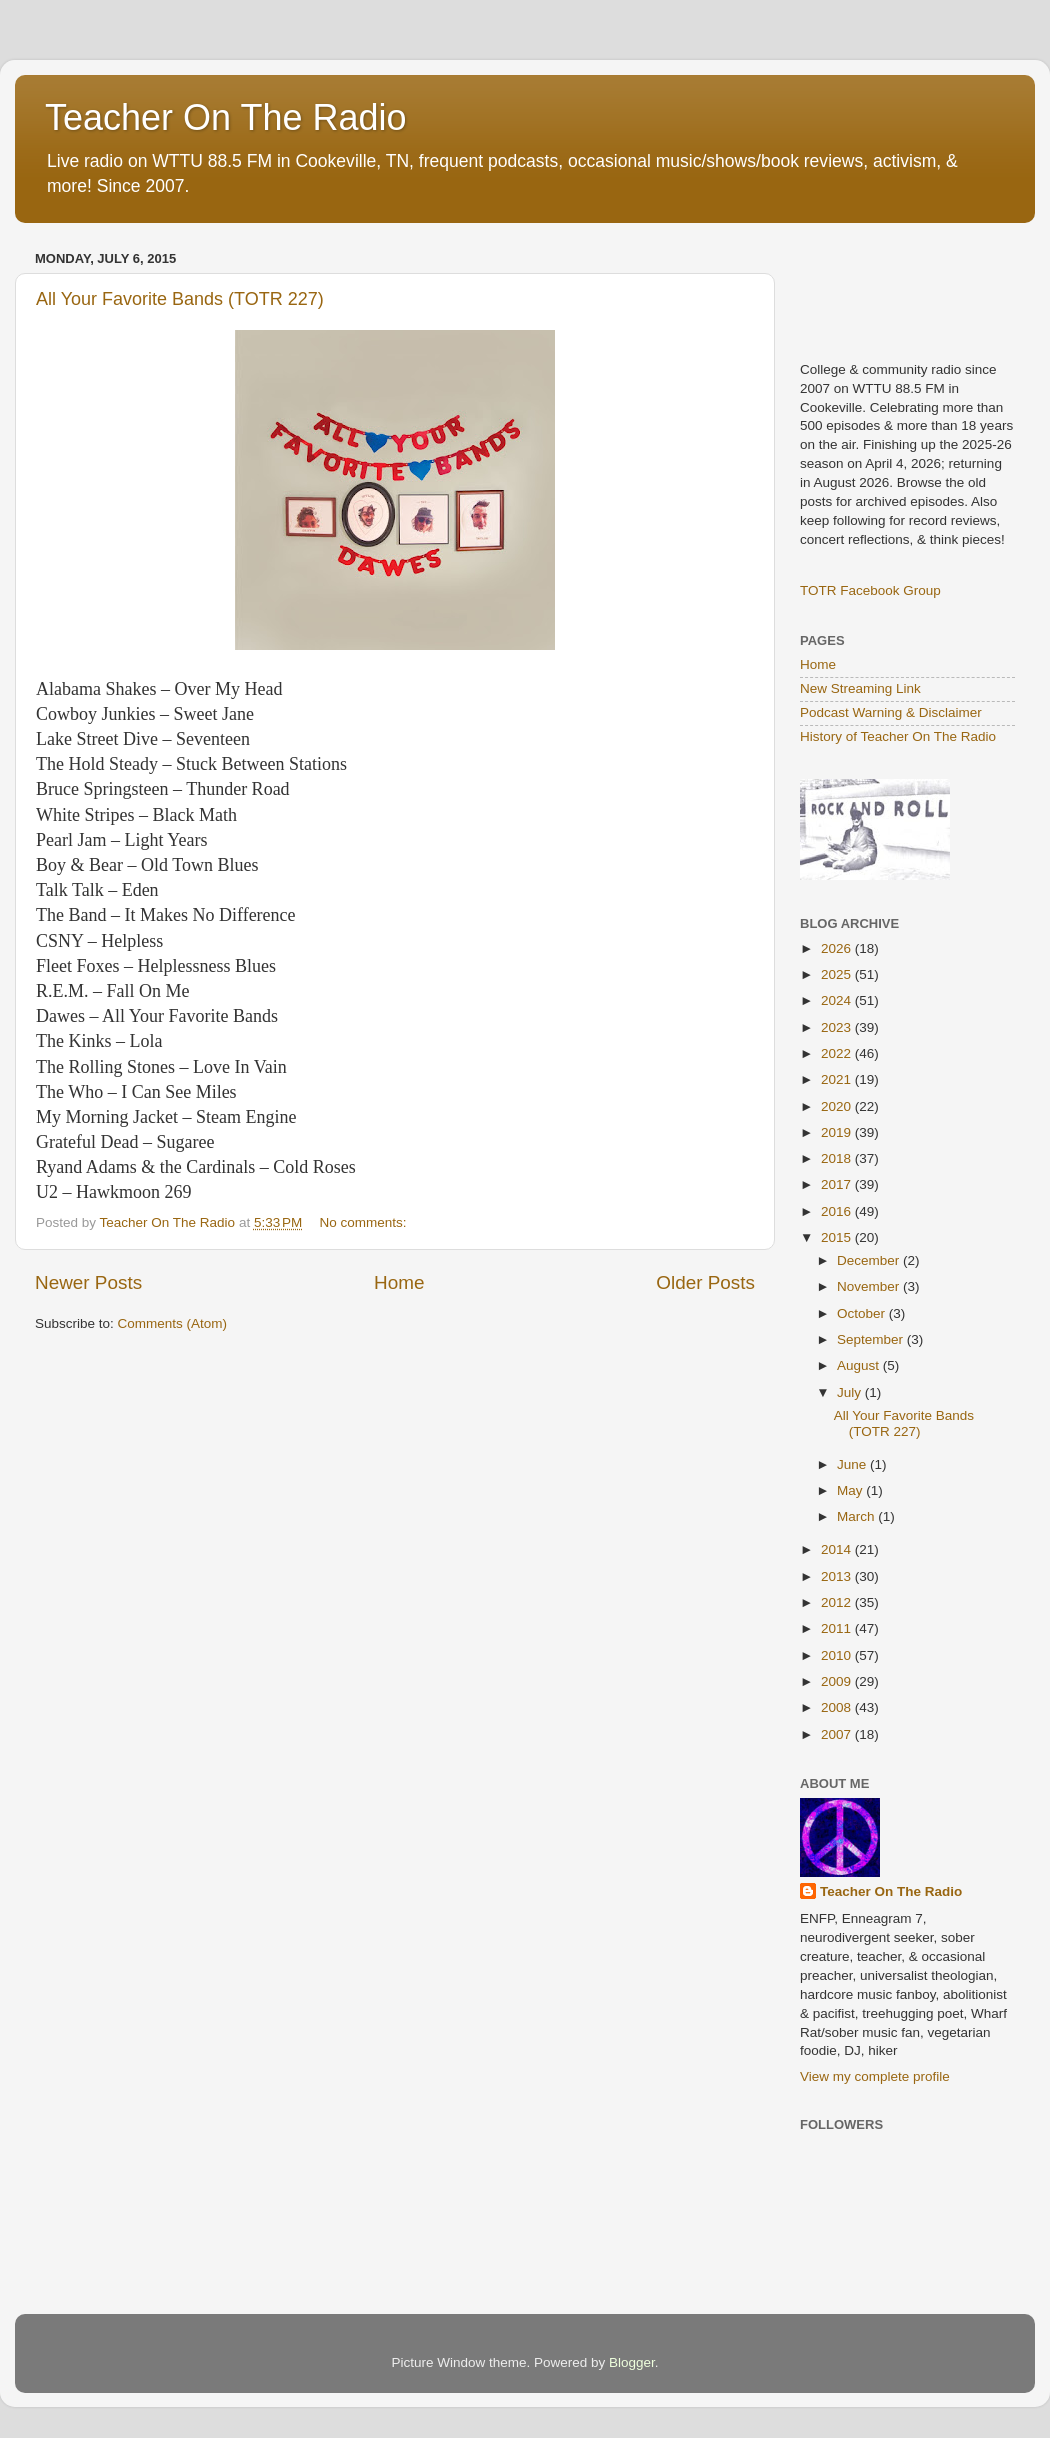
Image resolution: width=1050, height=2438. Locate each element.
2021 (838, 1079)
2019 (838, 1132)
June (853, 1464)
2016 (838, 1211)
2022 (838, 1053)
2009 (838, 1681)
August (860, 1365)
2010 (838, 1655)
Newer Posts (88, 1282)
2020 (838, 1106)
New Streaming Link (860, 688)
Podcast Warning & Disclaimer (891, 712)
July (851, 1392)
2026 (838, 948)
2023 (838, 1027)
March (857, 1516)
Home (399, 1282)
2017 (838, 1184)
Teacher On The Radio (226, 117)
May (851, 1490)
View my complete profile (875, 2076)
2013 (838, 1576)
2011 (838, 1628)
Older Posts (705, 1282)
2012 (838, 1602)
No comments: (365, 1222)
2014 (838, 1549)
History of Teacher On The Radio (898, 736)
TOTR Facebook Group (870, 590)
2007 (838, 1734)
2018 (838, 1158)
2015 (838, 1237)
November (870, 1286)
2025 (838, 974)
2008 (838, 1707)
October (863, 1313)
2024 (838, 1000)
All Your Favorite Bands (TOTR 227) (180, 299)
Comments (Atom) (173, 1323)
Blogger (632, 2362)
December (870, 1260)
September (872, 1339)
